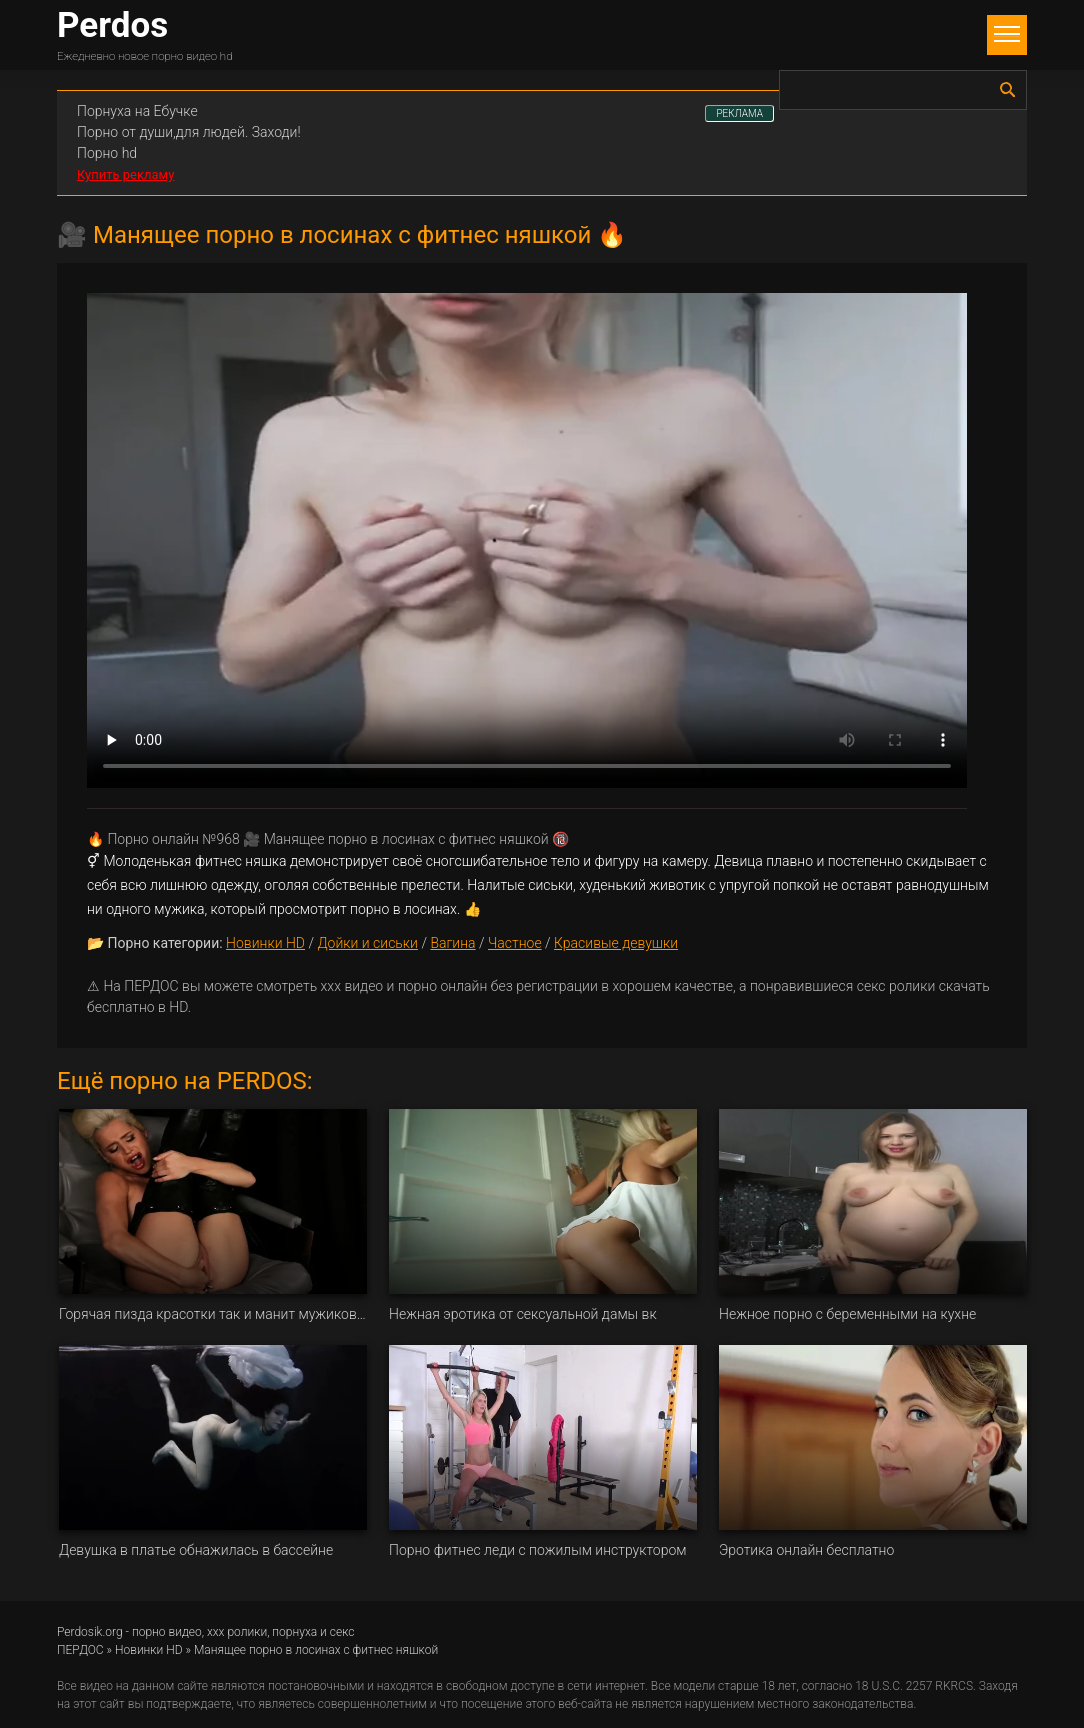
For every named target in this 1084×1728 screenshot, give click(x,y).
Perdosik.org (90, 1632)
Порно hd (107, 153)
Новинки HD (265, 943)
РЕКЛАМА (739, 113)
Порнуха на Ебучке (137, 111)
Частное (515, 943)
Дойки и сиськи (367, 943)
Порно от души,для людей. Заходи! (189, 132)
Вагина (452, 943)
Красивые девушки (616, 943)
